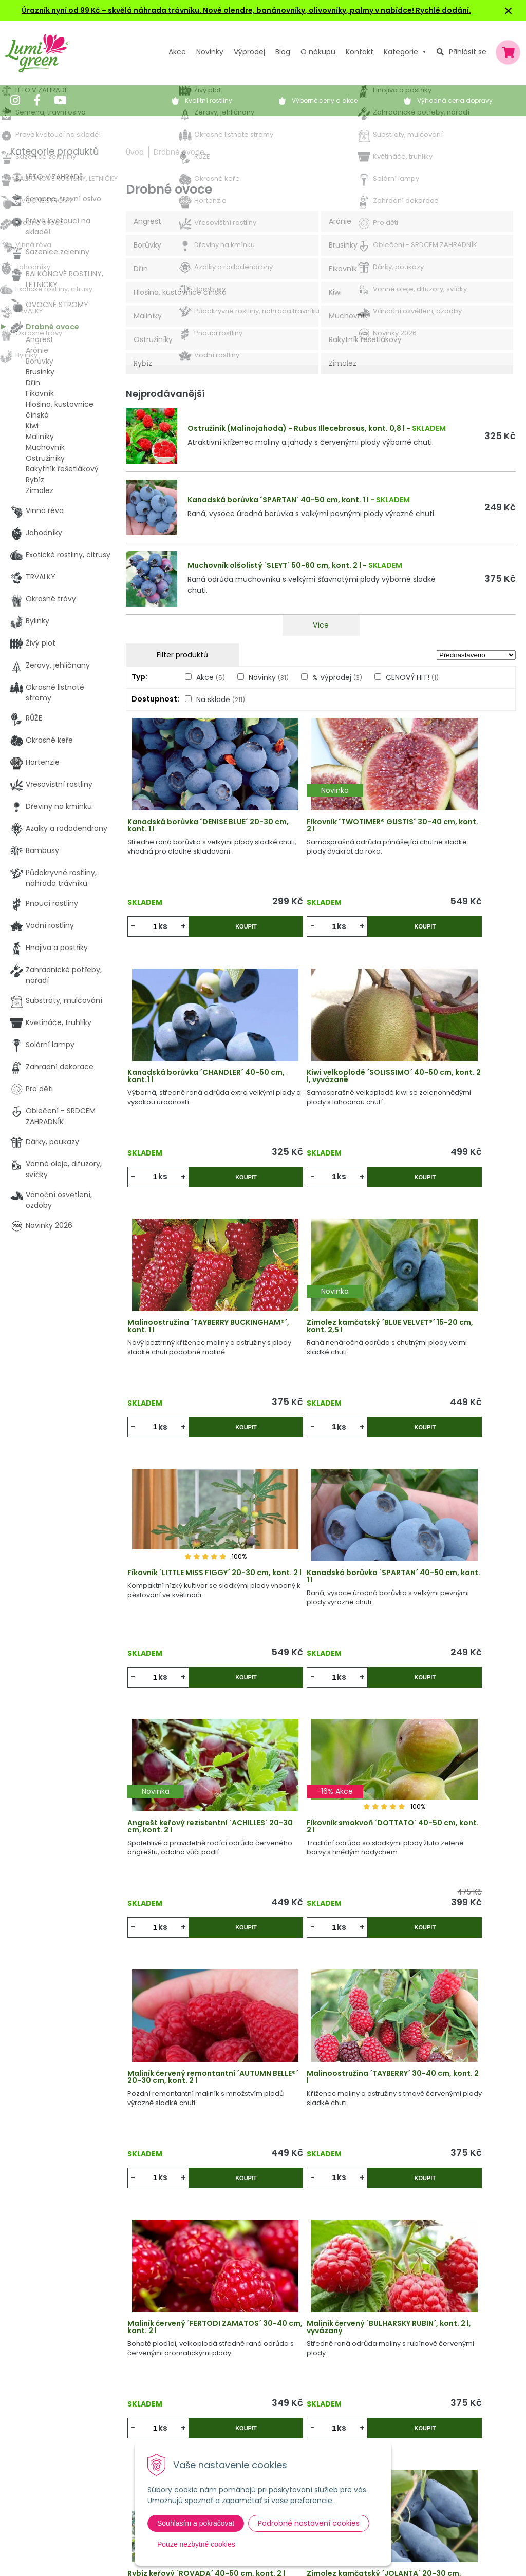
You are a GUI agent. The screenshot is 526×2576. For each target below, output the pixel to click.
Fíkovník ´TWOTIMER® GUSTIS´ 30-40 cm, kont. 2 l (319, 832)
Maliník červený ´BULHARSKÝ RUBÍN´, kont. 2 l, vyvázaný (316, 1777)
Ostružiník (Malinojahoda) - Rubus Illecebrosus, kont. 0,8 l (296, 428)
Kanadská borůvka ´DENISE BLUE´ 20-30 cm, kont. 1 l (184, 832)
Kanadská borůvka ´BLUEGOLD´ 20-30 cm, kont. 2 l (450, 2017)
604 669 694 (45, 2404)
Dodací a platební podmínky (321, 2411)
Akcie (148, 2348)
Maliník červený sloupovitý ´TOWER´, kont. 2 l (315, 2013)
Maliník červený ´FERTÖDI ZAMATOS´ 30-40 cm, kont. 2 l (190, 1777)
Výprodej (249, 52)
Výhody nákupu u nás (308, 2348)
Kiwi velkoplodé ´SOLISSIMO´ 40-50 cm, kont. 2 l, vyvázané (190, 1068)
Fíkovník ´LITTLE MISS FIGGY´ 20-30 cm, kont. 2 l (186, 1305)
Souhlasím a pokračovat (195, 2523)
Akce (177, 52)
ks (166, 933)
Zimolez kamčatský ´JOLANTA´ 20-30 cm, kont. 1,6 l (190, 2013)
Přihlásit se (467, 52)
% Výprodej (337, 677)
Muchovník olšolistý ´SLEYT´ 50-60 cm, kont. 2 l (274, 565)
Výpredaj (154, 2390)
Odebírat (424, 2550)
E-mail (399, 2408)
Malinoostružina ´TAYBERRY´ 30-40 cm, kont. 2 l (446, 1541)
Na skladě (220, 699)
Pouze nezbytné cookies (196, 2544)
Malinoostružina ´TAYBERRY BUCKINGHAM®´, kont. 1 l (315, 1068)
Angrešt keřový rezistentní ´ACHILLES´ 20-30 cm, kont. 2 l (449, 1305)
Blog (146, 2411)
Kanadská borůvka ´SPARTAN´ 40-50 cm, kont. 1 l (278, 500)
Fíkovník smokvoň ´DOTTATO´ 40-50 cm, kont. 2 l (190, 1541)
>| (503, 2216)
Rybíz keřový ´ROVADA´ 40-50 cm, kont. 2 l (450, 1777)
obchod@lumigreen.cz (62, 2415)
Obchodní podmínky (307, 2390)
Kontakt (152, 2432)
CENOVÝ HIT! (412, 677)
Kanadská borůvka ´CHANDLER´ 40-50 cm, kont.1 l (450, 832)
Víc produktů (320, 2177)
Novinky (209, 52)
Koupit (220, 934)
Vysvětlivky (289, 2369)
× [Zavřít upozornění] (508, 10)
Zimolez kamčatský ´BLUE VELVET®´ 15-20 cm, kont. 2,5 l (448, 1068)
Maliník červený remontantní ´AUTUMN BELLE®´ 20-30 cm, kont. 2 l (318, 1544)
